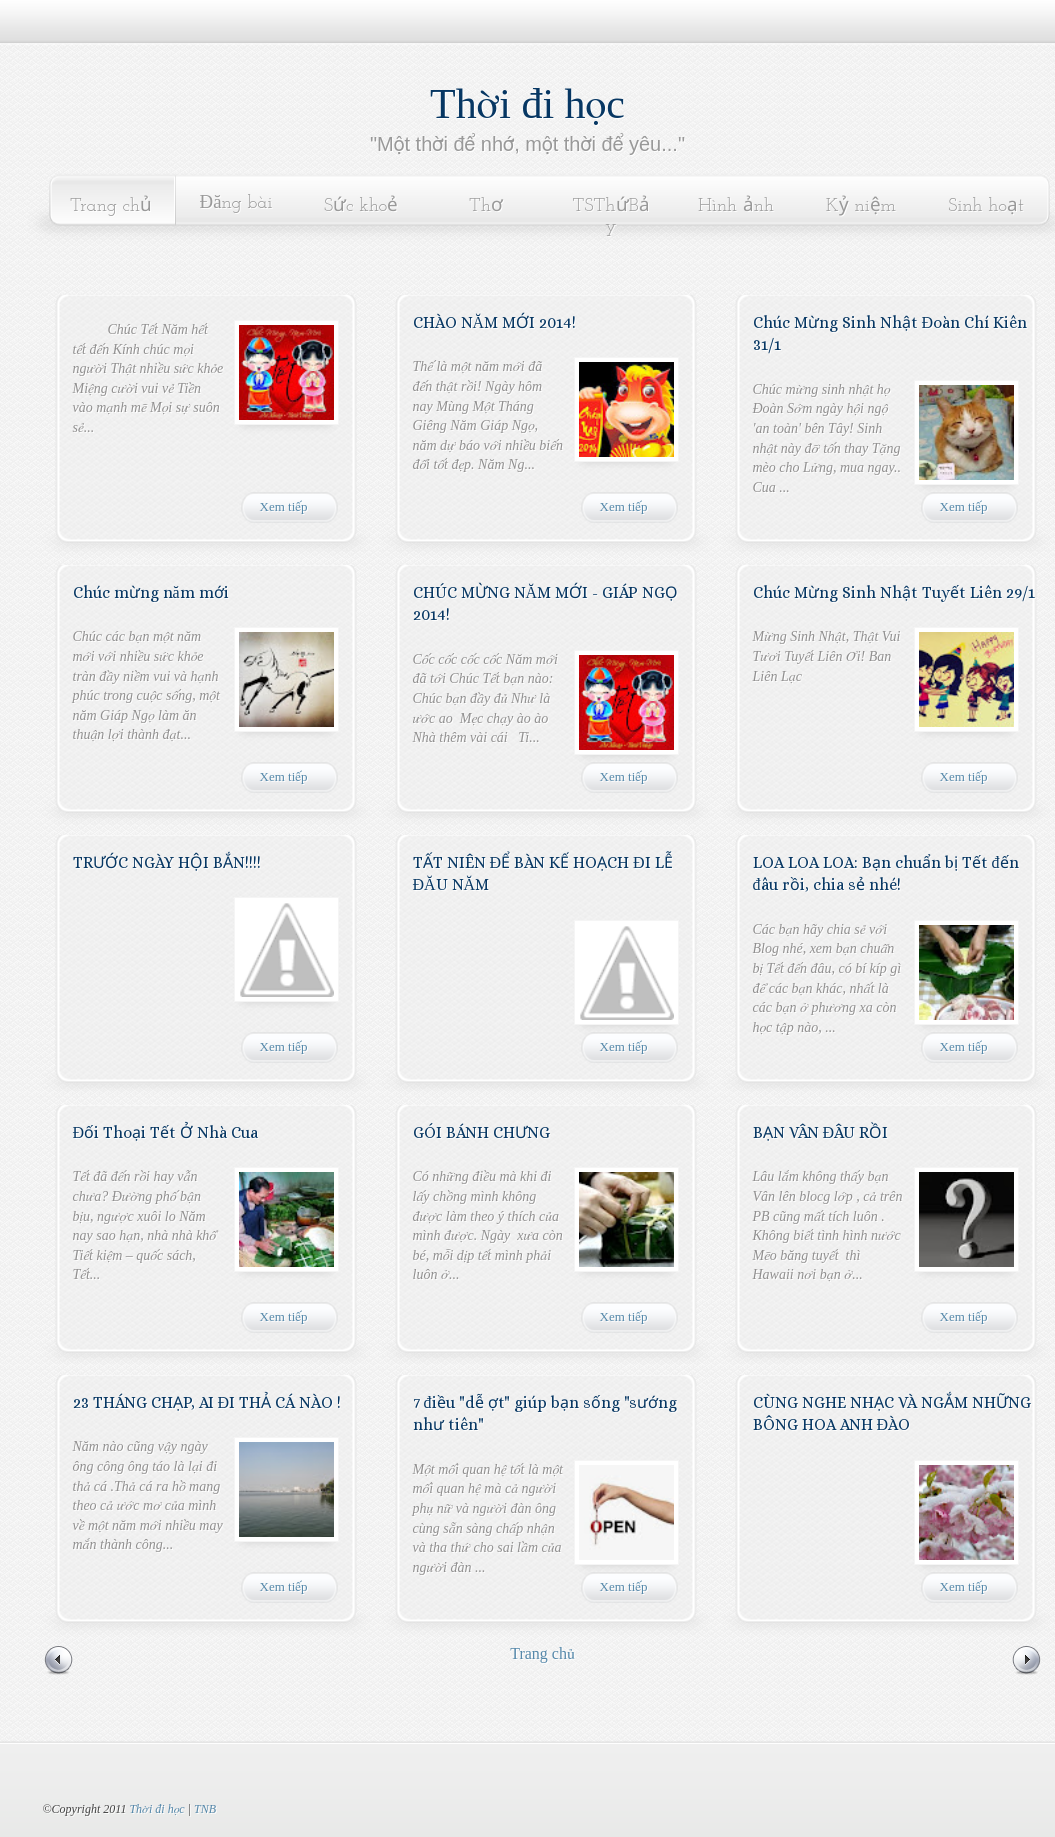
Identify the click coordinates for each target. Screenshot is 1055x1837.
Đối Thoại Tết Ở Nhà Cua (166, 1132)
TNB (205, 1809)
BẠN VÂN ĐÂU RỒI (821, 1132)
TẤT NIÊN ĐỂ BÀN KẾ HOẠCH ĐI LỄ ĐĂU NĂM (543, 873)
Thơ (486, 206)
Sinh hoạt (986, 206)
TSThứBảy (610, 216)
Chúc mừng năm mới (151, 592)
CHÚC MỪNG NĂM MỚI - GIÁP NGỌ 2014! (546, 603)
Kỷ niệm (861, 206)
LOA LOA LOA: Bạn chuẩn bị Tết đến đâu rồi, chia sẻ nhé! (886, 873)
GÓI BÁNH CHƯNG (481, 1132)
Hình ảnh (736, 206)
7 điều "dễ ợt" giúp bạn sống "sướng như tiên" (545, 1413)
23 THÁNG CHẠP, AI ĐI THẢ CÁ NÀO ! (207, 1402)
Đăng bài (236, 203)
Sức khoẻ (361, 206)
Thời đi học (527, 104)
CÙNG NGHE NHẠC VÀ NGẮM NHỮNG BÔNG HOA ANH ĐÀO (892, 1413)
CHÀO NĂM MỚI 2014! (495, 322)
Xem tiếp (284, 506)
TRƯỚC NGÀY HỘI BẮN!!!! (167, 862)
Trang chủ (111, 206)
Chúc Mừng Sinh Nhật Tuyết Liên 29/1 (894, 592)
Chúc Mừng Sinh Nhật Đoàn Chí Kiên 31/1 (890, 333)
